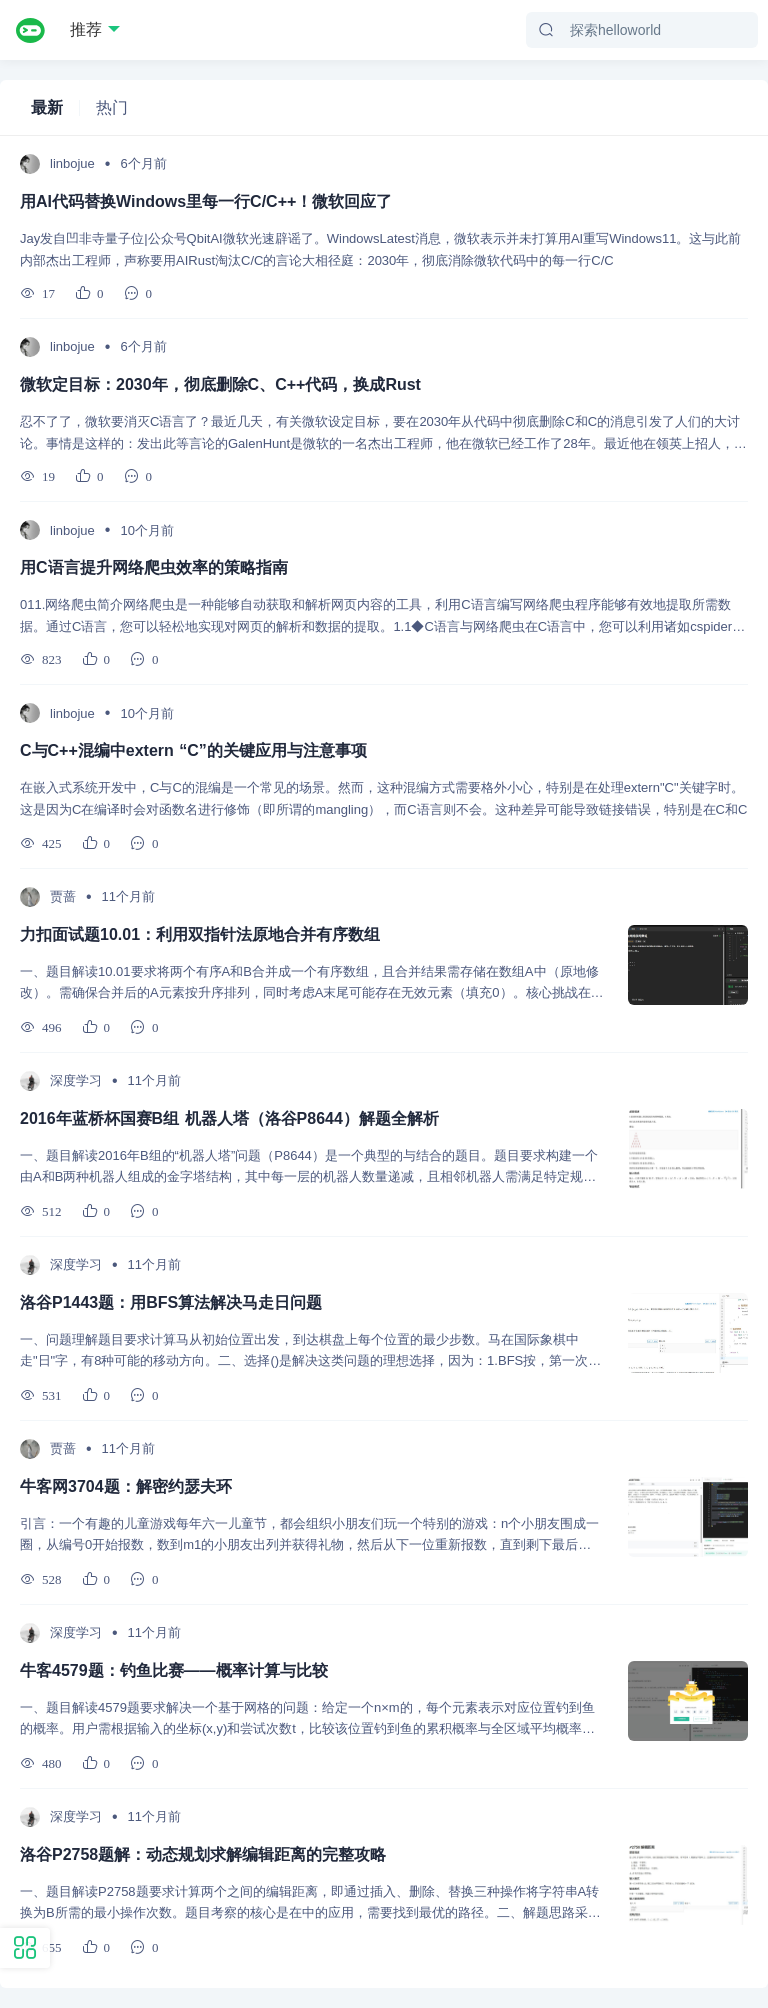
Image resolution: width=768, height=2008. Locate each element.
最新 (47, 107)
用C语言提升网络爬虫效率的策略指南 (154, 567)
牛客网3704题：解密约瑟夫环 (126, 1486)
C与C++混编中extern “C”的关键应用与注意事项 (193, 750)
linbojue (72, 163)
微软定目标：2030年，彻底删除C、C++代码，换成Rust (220, 384)
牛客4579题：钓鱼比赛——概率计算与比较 (174, 1670)
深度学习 (76, 1080)
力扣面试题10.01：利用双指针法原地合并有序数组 (200, 934)
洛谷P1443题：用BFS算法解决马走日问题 (171, 1302)
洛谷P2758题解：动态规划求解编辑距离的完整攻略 (203, 1854)
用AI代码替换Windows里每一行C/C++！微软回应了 (206, 201)
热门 (112, 107)
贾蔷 (63, 896)
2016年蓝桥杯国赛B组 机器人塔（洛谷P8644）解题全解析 (229, 1118)
